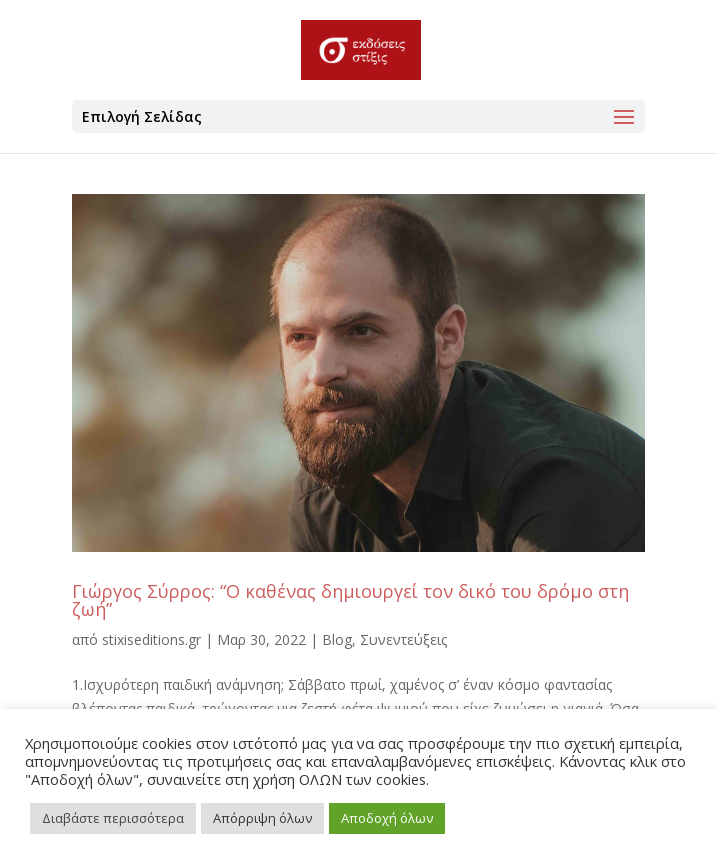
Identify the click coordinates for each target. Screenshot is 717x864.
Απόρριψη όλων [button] (262, 818)
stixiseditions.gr (151, 639)
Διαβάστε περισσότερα (113, 818)
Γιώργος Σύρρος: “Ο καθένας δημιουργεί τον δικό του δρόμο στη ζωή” (350, 600)
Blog (337, 639)
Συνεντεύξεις (403, 639)
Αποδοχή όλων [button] (387, 818)
